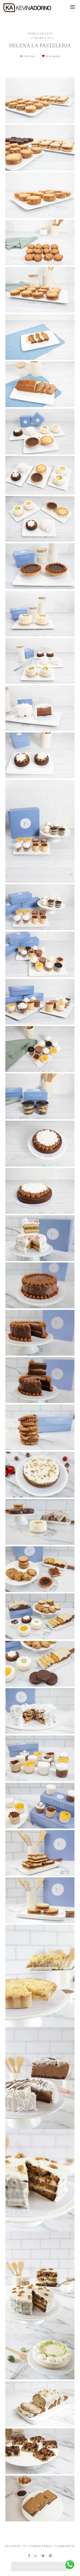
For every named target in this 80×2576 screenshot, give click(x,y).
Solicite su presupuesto (40, 2566)
